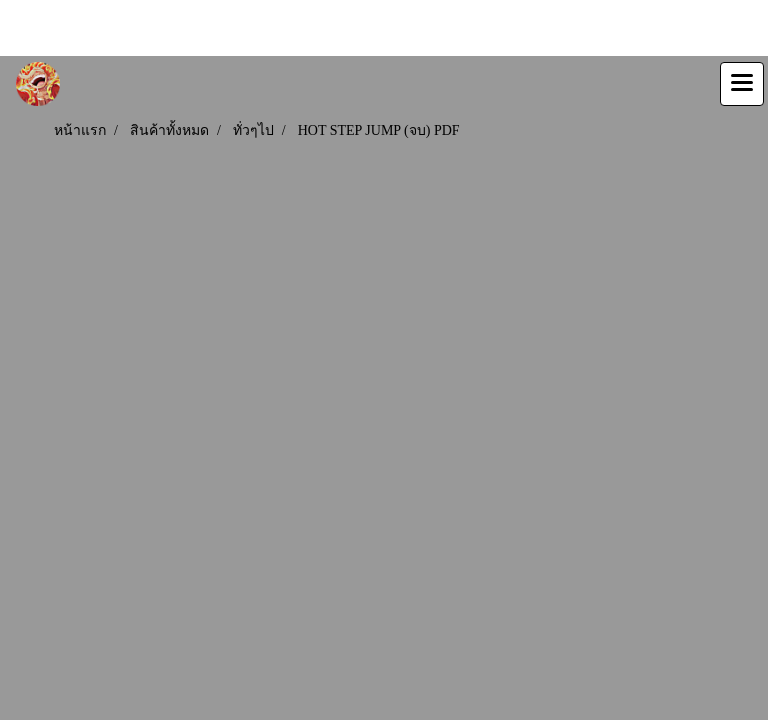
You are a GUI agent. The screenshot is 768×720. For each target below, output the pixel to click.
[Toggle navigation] (742, 84)
